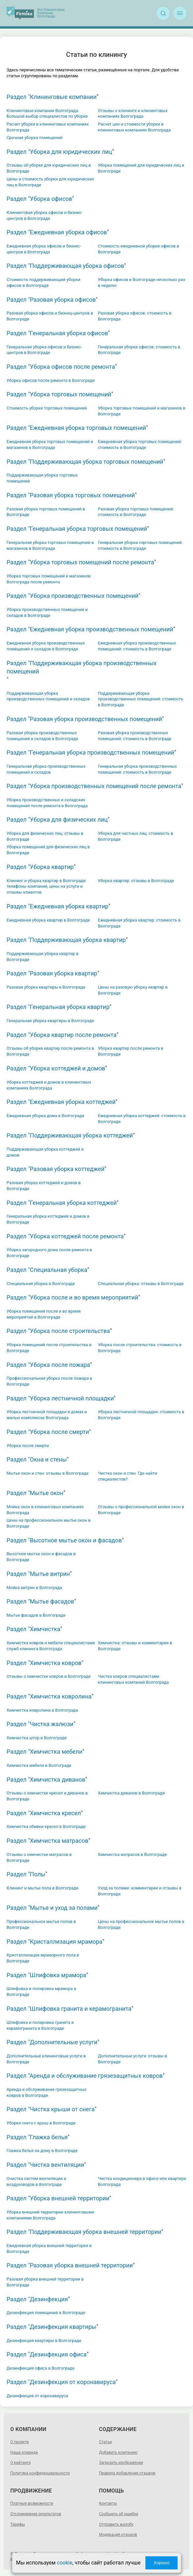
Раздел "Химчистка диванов (46, 1779)
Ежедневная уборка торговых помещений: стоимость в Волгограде (140, 444)
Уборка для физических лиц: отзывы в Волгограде (45, 836)
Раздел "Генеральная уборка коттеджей (62, 1202)
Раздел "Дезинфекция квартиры (51, 2326)
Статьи (105, 2442)
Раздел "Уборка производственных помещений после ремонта (94, 786)
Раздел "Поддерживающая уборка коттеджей (70, 1135)
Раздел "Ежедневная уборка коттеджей (61, 1101)
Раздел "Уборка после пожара (48, 1364)
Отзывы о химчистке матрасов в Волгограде (39, 1857)
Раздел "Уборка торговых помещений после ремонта (80, 562)
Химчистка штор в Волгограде (37, 1737)
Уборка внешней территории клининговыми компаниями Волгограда (50, 2215)
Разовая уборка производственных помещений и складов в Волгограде (42, 735)
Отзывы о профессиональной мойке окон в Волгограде (141, 1509)
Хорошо (161, 2562)
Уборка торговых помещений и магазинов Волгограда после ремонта (48, 579)
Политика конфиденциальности (40, 2473)
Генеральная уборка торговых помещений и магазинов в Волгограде (50, 545)
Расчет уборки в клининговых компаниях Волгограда (47, 127)
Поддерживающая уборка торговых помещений (42, 478)
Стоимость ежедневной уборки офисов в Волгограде (138, 249)
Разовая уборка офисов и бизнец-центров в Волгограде (50, 316)
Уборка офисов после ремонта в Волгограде (51, 380)
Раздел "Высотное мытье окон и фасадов (64, 1540)
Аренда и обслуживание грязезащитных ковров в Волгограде (46, 2092)
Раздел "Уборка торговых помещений (59, 394)
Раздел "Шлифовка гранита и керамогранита (69, 2008)
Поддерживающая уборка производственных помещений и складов (48, 696)
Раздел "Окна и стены (37, 1459)
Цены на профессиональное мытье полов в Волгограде (141, 1924)
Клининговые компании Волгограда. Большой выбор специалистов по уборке (47, 113)
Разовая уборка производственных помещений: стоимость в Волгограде (135, 735)
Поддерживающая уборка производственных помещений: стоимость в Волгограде (140, 699)
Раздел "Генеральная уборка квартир (58, 1006)
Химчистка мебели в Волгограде (39, 1765)
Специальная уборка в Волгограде (41, 1283)
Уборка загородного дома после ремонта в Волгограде (49, 1252)
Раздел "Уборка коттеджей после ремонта (65, 1236)
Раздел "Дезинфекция (37, 2299)
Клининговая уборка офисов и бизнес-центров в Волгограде (45, 215)
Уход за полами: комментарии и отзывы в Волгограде (139, 1890)
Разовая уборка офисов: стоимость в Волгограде (135, 316)
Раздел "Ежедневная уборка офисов (57, 232)
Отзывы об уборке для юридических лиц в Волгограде (49, 168)
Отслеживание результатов (35, 2514)
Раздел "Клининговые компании (52, 96)
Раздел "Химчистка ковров (44, 1662)
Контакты (108, 2503)
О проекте (19, 2442)
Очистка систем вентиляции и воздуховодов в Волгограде (36, 2181)
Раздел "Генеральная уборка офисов (57, 333)
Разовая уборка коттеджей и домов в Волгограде (44, 1185)
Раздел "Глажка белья (37, 2137)
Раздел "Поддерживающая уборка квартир (66, 939)
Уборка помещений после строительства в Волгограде (49, 1347)
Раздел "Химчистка (33, 1629)
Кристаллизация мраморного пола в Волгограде (43, 1958)
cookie (64, 2563)
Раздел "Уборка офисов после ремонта (61, 366)
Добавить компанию (118, 2452)
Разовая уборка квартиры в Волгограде (46, 987)
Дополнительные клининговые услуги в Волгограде (46, 2058)
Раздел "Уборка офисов (39, 198)
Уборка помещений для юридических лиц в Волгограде (141, 168)
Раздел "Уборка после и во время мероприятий (72, 1297)
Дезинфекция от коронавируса (37, 2395)
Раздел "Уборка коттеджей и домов (56, 1068)
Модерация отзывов (118, 2534)
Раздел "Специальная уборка (47, 1269)
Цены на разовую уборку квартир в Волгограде (133, 990)
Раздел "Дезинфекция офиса (47, 2354)
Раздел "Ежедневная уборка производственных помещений (90, 629)
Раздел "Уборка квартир (40, 866)
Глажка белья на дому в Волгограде (42, 2150)
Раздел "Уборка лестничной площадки (60, 1398)
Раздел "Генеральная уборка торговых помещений (77, 528)
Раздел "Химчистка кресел (44, 1813)
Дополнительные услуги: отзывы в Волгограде (132, 2058)
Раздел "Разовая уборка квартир (52, 973)
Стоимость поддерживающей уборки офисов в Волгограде (43, 282)
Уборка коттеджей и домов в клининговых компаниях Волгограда (49, 1085)
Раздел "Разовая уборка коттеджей (56, 1168)
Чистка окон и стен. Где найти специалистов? (127, 1476)
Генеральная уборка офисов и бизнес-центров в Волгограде (44, 349)
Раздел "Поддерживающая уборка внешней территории (84, 2231)
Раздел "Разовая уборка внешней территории (70, 2265)
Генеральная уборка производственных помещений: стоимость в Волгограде (137, 769)
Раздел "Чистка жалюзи (40, 1724)
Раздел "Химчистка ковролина (49, 1696)
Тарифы (17, 2524)
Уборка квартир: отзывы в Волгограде (136, 880)
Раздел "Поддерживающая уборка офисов (65, 265)
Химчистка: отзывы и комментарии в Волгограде (135, 1645)
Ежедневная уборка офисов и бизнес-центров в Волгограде (44, 249)
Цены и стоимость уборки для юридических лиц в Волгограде (50, 181)
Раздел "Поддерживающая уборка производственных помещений (82, 667)
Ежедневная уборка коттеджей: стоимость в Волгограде (142, 1118)
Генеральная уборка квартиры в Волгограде (50, 1020)
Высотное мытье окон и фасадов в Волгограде (41, 1556)
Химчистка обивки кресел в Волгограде (46, 1826)
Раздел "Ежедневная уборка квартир (58, 906)
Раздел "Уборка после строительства (58, 1330)
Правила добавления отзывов (127, 2473)
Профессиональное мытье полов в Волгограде (41, 1924)
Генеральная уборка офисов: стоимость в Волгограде (139, 349)
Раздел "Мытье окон (35, 1492)
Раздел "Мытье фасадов (40, 1601)
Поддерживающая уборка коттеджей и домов (45, 1152)
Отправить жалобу (116, 2524)
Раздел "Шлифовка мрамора (46, 1975)
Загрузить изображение (121, 2462)
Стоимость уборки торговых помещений (47, 408)
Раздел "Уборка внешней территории (58, 2198)
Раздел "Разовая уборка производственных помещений (84, 718)
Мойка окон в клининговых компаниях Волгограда (45, 1509)
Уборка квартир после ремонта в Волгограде (130, 1051)
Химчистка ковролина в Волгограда (42, 1710)
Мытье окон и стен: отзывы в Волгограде (47, 1473)
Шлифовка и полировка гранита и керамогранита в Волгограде (40, 2025)
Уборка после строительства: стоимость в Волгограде (140, 1347)
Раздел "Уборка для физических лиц (57, 819)
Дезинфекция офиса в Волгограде (40, 2368)
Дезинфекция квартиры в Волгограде (44, 2340)
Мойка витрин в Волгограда (34, 1587)
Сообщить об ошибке (118, 2514)
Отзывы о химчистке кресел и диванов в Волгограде (47, 1796)
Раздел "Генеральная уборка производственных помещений (90, 752)
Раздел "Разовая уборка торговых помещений (71, 495)
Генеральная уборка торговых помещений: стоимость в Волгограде (140, 545)
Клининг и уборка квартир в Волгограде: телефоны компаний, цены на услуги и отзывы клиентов (46, 886)
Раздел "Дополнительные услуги (52, 2042)
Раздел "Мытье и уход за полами (52, 1907)
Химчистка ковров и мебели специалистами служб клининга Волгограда (51, 1645)
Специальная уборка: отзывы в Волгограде (141, 1283)
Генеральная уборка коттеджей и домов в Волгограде (48, 1219)
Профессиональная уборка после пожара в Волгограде (49, 1381)
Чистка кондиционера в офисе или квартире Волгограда (142, 2181)
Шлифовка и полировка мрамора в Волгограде (41, 1991)
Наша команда (24, 2452)
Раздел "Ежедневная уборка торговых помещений (76, 427)
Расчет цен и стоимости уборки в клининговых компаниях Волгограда (134, 127)
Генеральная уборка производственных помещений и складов (46, 769)
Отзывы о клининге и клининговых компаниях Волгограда (133, 113)
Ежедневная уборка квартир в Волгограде (48, 920)
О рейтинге (20, 2462)
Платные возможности (31, 2503)
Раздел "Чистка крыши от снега (51, 2109)
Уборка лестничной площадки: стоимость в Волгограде (141, 1414)
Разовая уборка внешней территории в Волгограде (45, 2282)
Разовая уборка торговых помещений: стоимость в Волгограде (136, 511)
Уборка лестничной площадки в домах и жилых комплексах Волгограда (47, 1414)
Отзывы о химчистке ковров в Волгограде (49, 1676)
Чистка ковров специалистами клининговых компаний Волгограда (133, 1679)
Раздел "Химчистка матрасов (47, 1840)
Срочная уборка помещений (34, 137)
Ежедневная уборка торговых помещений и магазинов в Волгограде (50, 444)
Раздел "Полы (26, 1874)
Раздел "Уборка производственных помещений (72, 595)
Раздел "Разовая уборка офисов (51, 299)
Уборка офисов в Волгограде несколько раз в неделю (141, 282)
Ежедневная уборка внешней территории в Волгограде (49, 2248)
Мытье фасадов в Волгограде (36, 1615)
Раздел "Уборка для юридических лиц (59, 151)
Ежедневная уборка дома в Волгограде (45, 1115)
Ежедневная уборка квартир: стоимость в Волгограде (139, 923)
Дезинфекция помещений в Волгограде (46, 2312)
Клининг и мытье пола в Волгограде (43, 1887)
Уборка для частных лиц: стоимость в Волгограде (135, 836)
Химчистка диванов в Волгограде (131, 1793)
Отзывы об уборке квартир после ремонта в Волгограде (50, 1051)
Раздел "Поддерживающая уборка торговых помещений (85, 461)
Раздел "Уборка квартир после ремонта (61, 1034)
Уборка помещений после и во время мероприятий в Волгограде (44, 1314)
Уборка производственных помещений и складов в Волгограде (47, 612)
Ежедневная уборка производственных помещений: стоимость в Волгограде (137, 646)
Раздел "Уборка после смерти (48, 1431)
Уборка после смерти (28, 1445)
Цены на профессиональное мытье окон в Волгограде (48, 1523)
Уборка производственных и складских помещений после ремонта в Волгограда (47, 802)
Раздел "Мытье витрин (38, 1573)
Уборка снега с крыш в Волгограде (41, 2122)
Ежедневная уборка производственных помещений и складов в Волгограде (46, 646)
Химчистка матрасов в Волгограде (132, 1854)
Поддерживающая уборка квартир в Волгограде (43, 956)
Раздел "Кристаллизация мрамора (55, 1941)
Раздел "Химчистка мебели (45, 1751)
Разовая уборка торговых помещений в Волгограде (46, 511)
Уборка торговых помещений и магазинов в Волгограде (141, 411)
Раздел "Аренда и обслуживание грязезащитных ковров (85, 2075)
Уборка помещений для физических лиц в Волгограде (48, 849)
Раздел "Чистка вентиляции (45, 2164)
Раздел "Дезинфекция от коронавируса (61, 2381)
